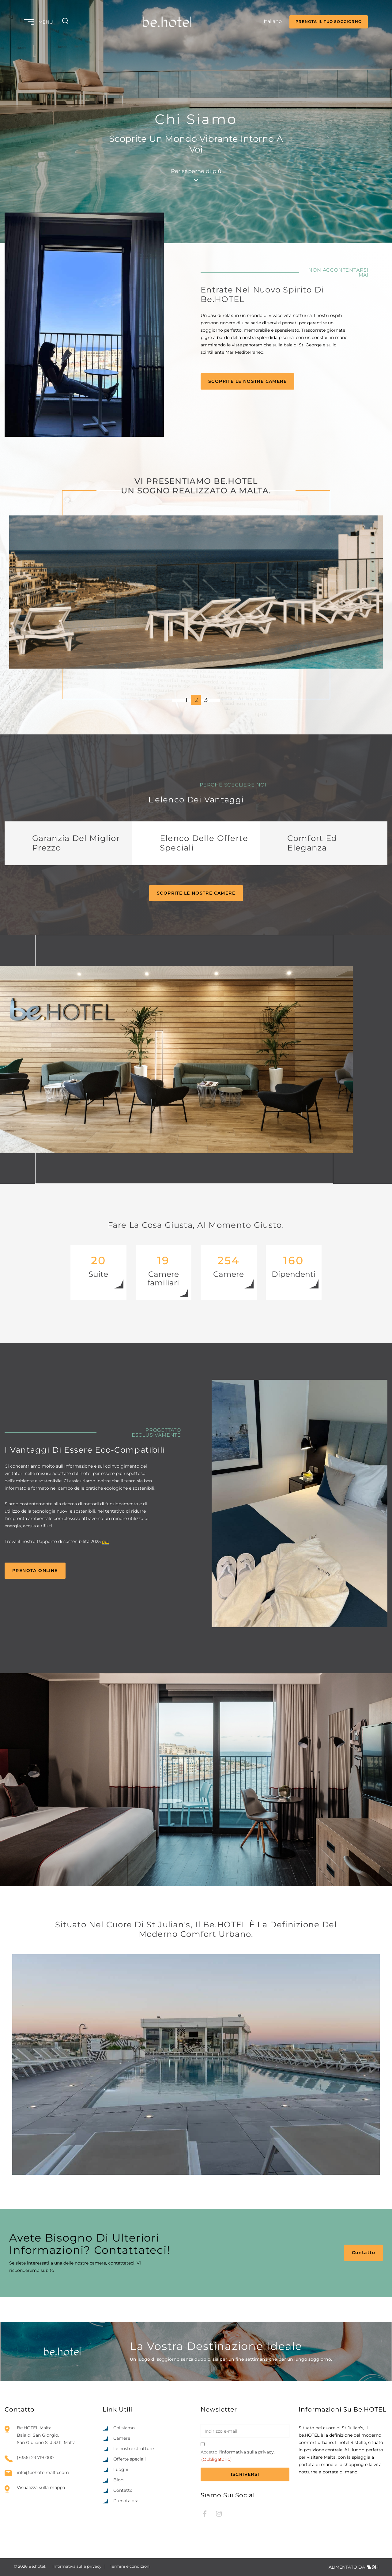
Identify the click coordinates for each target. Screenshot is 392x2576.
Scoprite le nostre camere (247, 381)
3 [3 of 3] (206, 699)
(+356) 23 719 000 (35, 2458)
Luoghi (120, 2469)
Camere (121, 2438)
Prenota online (35, 1570)
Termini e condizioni (130, 2566)
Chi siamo (124, 2428)
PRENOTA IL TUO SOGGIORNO (329, 21)
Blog (118, 2480)
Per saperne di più (196, 174)
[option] (352, 2570)
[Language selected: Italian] (267, 22)
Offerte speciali (129, 2459)
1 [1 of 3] (186, 699)
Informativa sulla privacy (76, 2566)
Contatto (363, 2252)
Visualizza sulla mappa (41, 2487)
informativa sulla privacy (247, 2452)
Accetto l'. (238, 2456)
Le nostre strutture (133, 2448)
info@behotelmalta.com (43, 2473)
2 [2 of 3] (196, 699)
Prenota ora (125, 2500)
